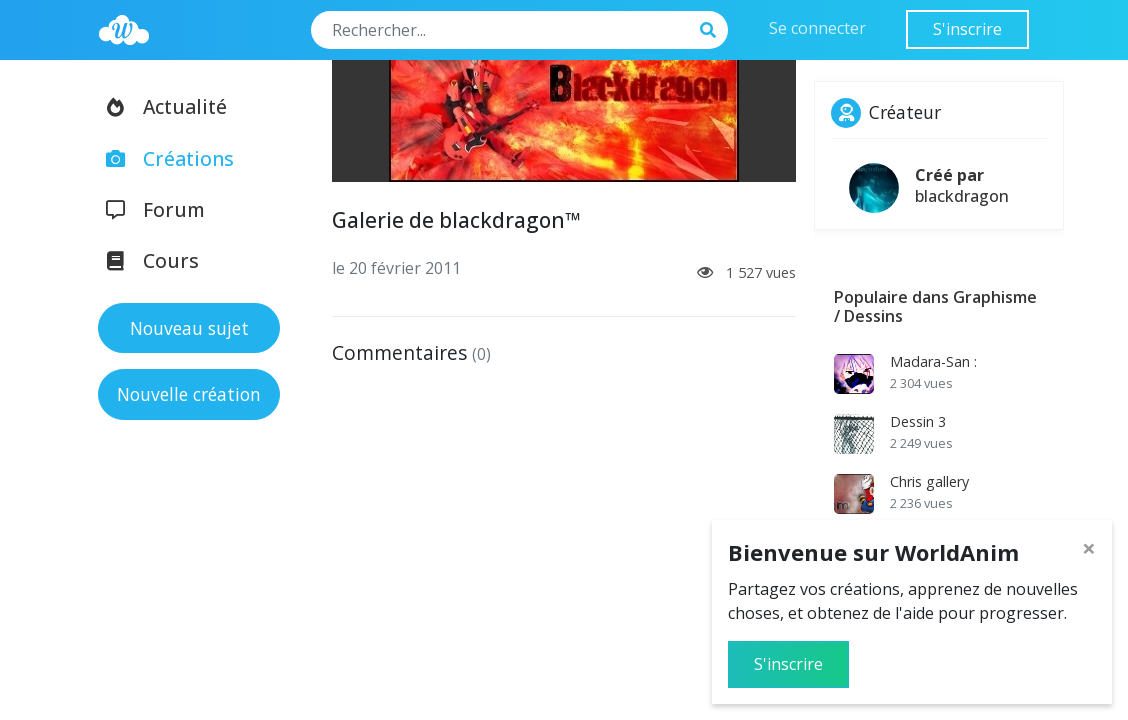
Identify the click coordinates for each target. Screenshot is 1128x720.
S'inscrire (967, 29)
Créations (163, 158)
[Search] (500, 30)
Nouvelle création (189, 394)
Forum (149, 209)
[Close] (1089, 548)
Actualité (160, 106)
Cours (146, 260)
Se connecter (817, 28)
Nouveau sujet (189, 328)
